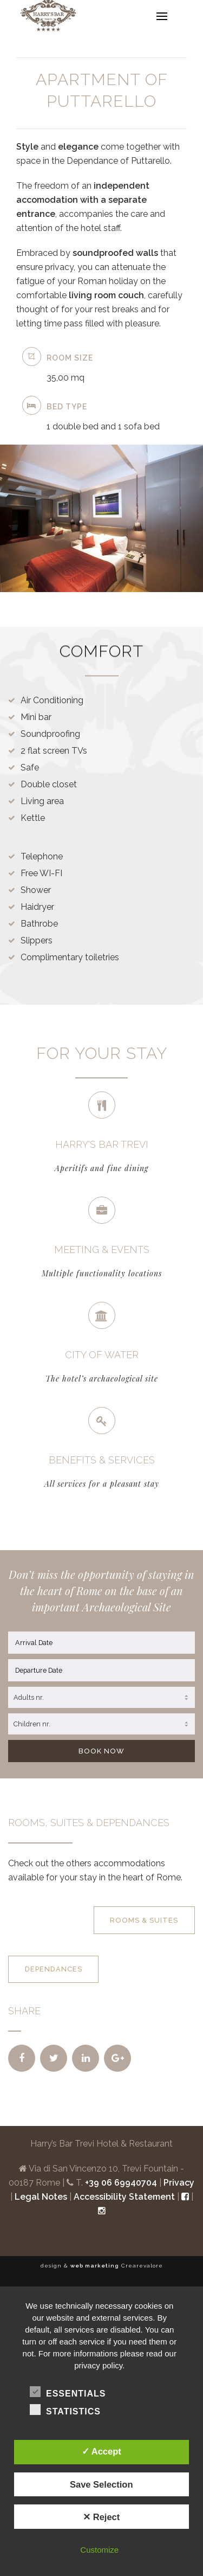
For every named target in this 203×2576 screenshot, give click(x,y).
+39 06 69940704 (121, 2182)
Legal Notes (41, 2197)
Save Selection (101, 2484)
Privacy (178, 2182)
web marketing (94, 2266)
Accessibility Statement (124, 2197)
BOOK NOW (101, 1751)
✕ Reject (101, 2517)
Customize (99, 2549)
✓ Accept (101, 2451)
